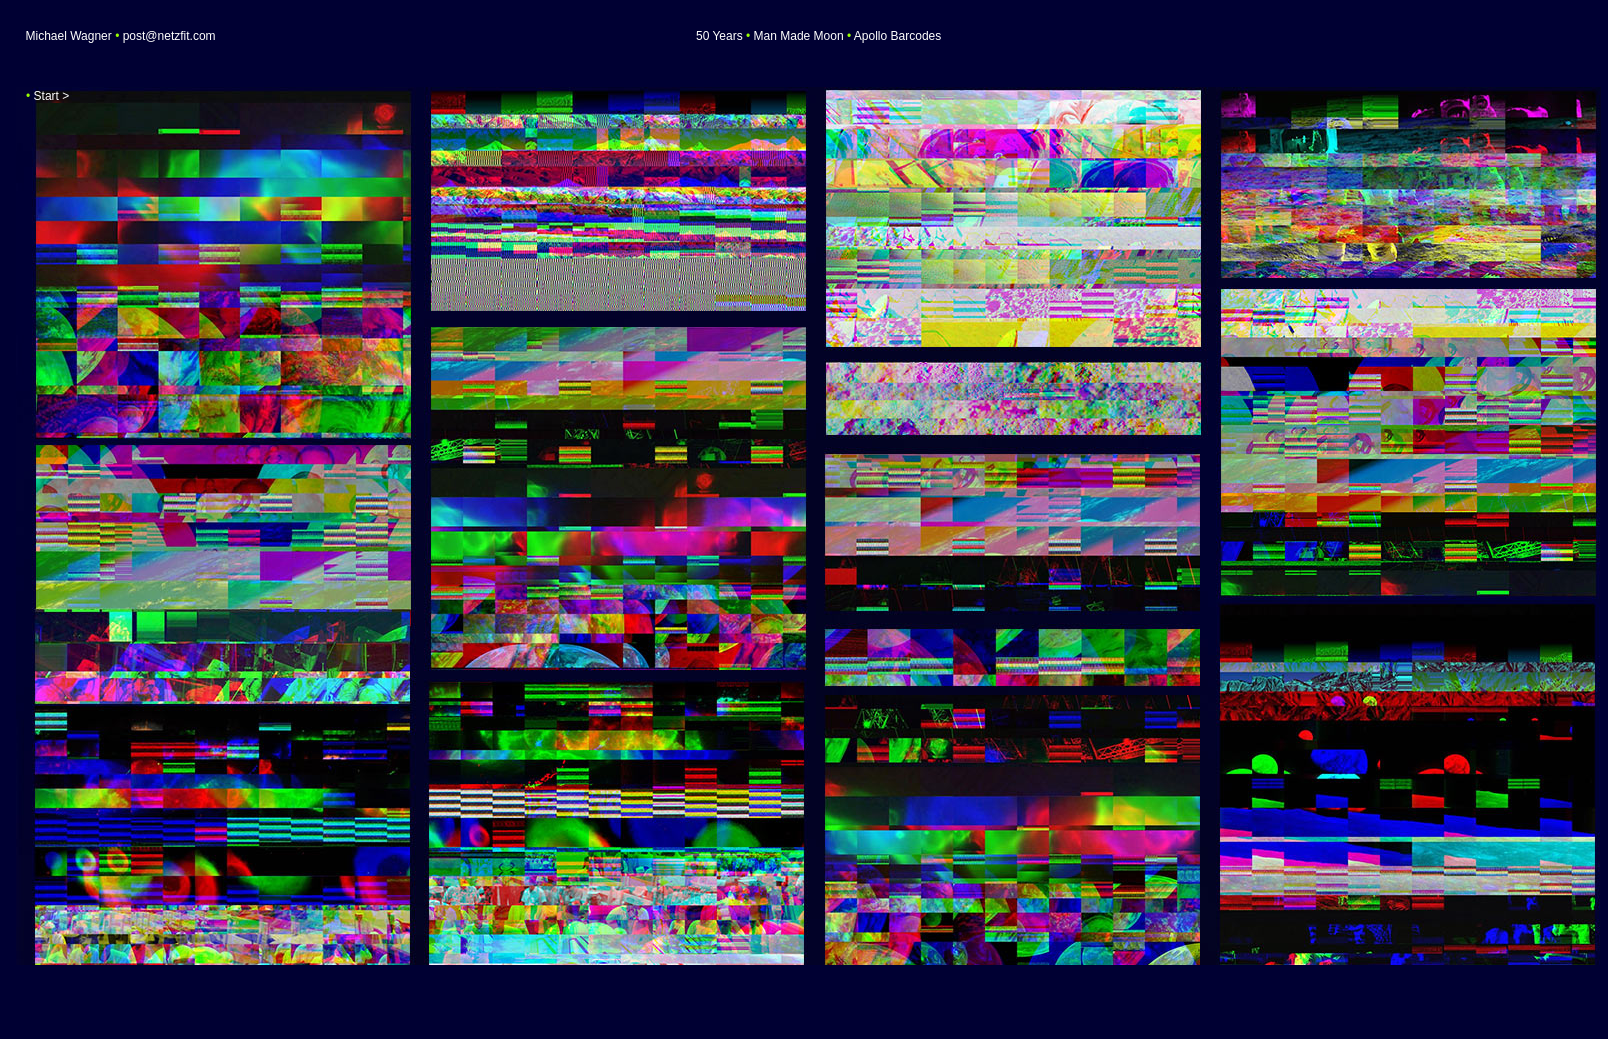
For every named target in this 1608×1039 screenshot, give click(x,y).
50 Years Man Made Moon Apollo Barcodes (818, 36)
